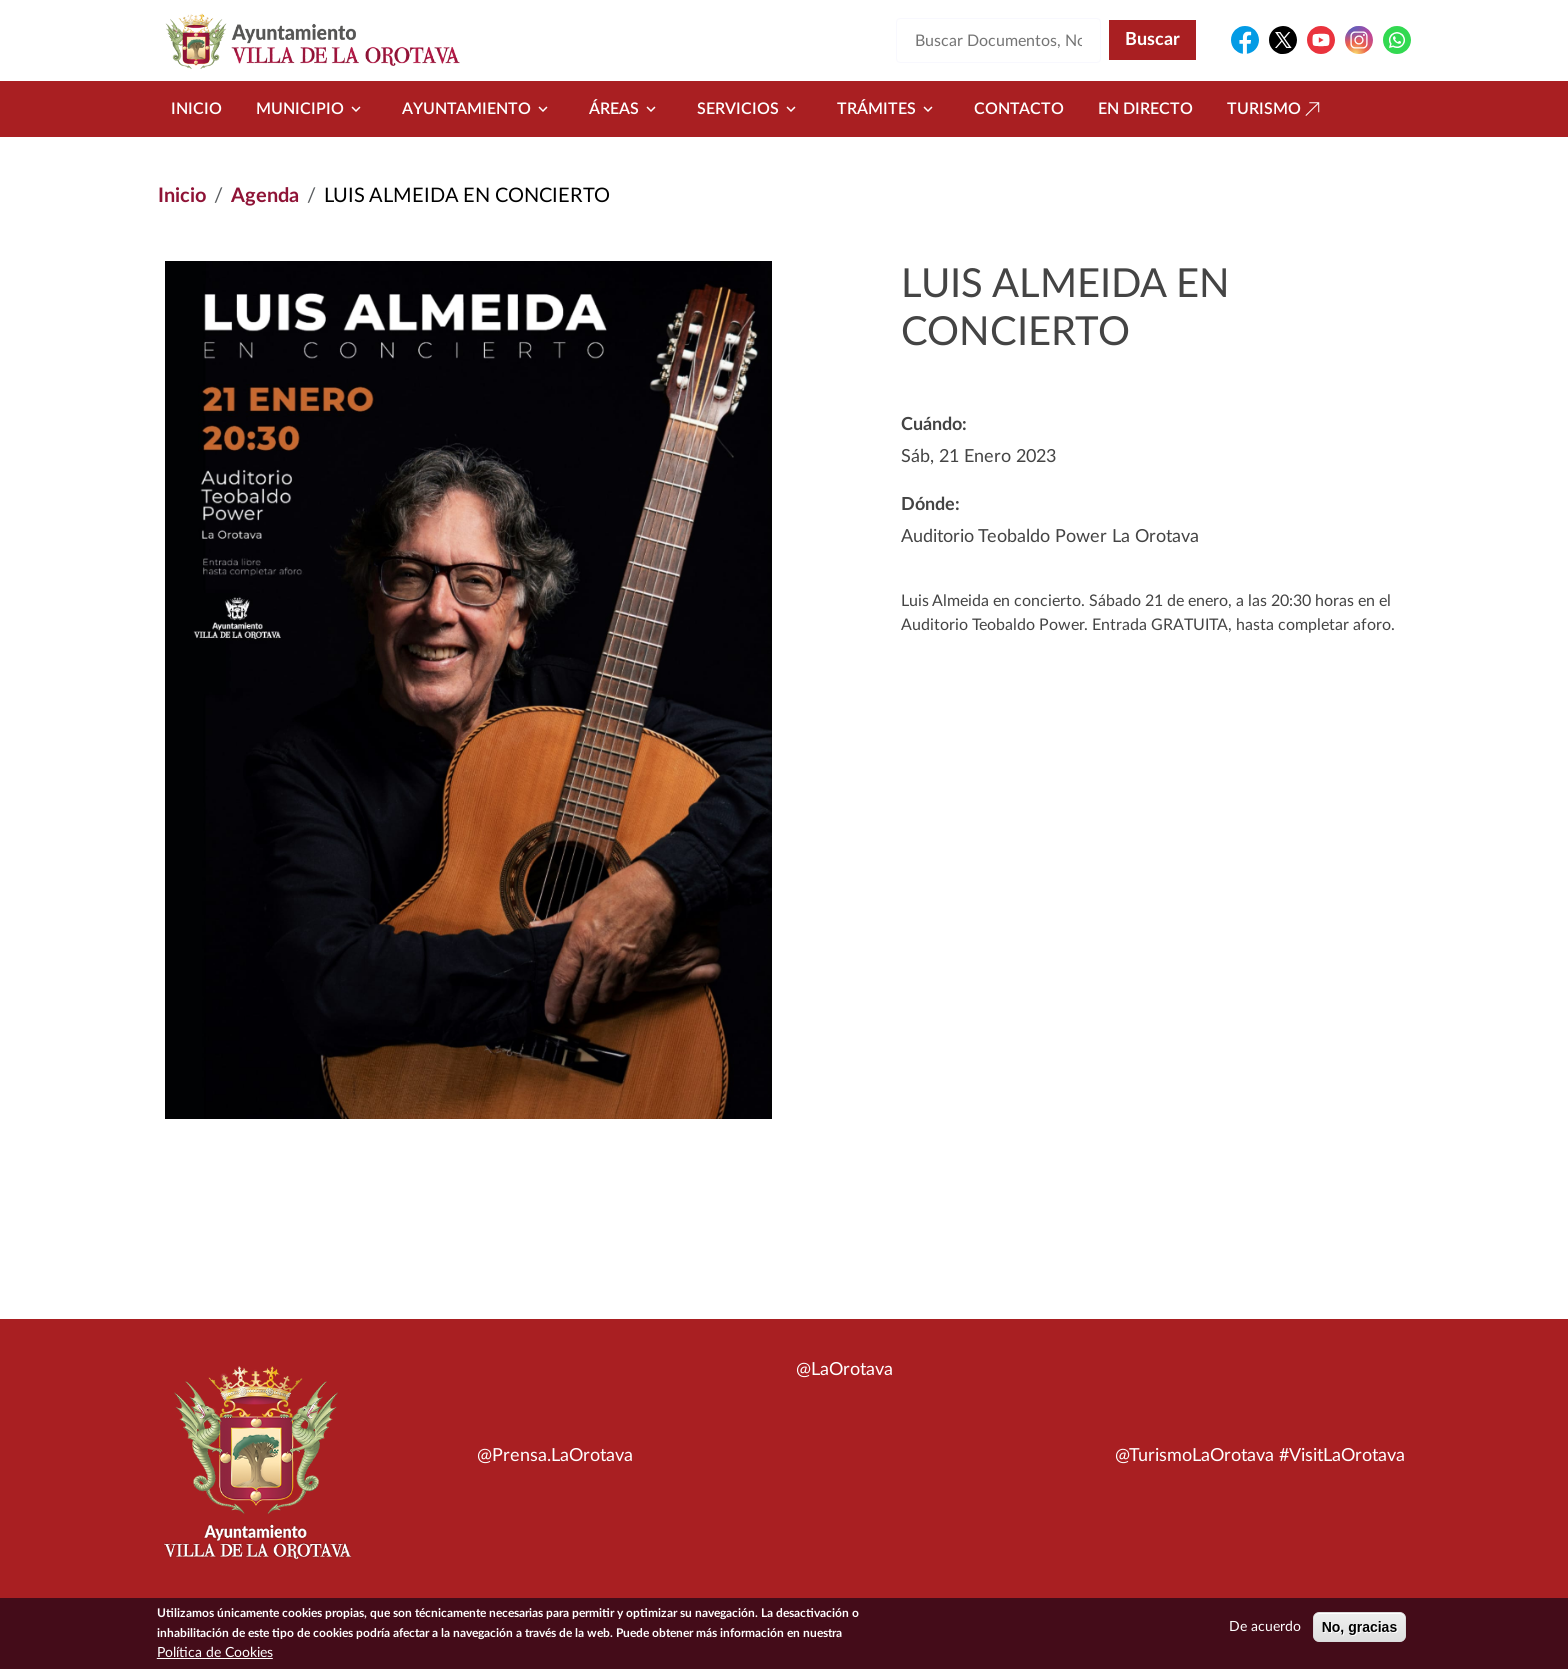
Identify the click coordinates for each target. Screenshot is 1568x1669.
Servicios (750, 109)
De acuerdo (1265, 1629)
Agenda (265, 196)
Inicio (196, 109)
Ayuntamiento (478, 109)
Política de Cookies (215, 1655)
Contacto (1019, 109)
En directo (1145, 109)
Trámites (888, 109)
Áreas (626, 109)
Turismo (1276, 109)
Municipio (312, 109)
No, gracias (1359, 1629)
